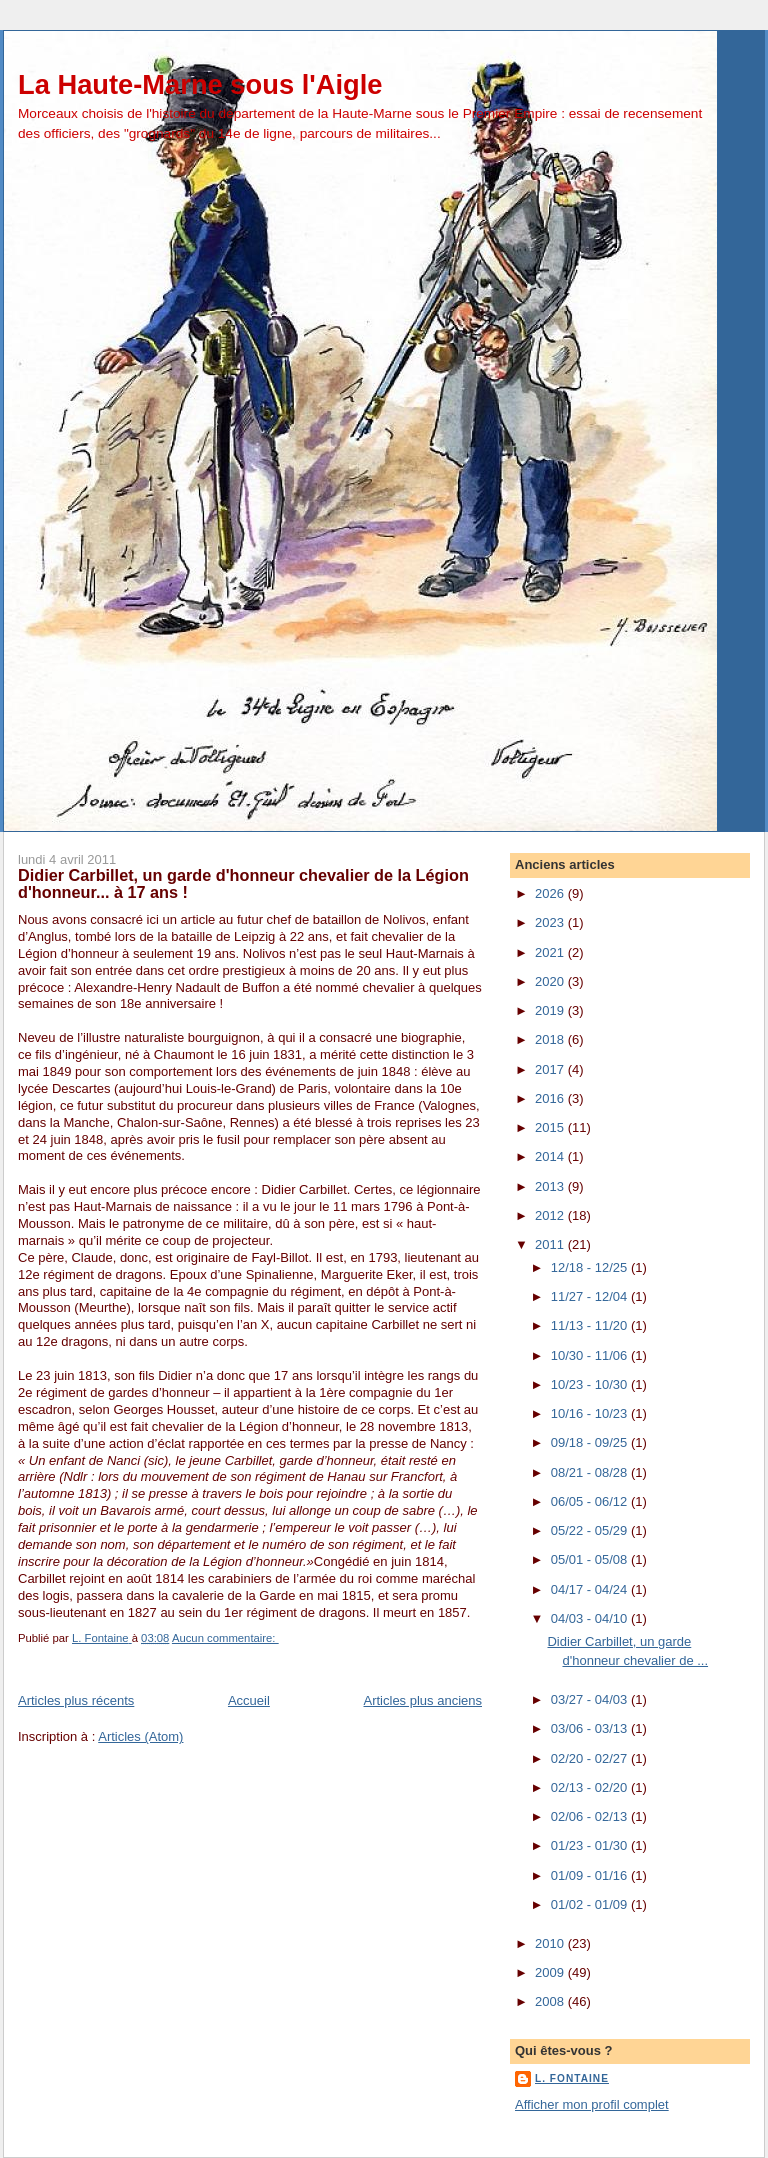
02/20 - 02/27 (591, 1758)
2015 (551, 1127)
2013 (551, 1186)
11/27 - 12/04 (591, 1296)
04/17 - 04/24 (591, 1589)
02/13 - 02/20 (591, 1787)
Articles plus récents (76, 1700)
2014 (551, 1156)
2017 (551, 1069)
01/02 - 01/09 (591, 1904)
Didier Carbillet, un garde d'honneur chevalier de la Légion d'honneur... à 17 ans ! (243, 884)
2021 (551, 952)
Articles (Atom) (140, 1736)
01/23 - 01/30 (591, 1845)
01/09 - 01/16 (591, 1875)
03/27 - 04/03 (591, 1699)
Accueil (249, 1700)
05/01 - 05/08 (591, 1559)
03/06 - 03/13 (591, 1728)
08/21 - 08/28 (591, 1472)
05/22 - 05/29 (591, 1530)
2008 (551, 2001)
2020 (551, 981)
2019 (551, 1010)
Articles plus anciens (423, 1700)
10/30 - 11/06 (591, 1355)
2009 (551, 1972)
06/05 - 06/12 (591, 1501)
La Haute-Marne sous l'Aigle (200, 84)
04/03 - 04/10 (591, 1618)
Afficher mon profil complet (592, 2104)
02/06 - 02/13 (591, 1816)
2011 (551, 1244)
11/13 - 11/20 (591, 1325)
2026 (551, 893)
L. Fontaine (572, 2078)
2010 (551, 1943)
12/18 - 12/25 (591, 1267)
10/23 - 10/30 (591, 1384)
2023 (551, 922)
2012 (551, 1215)
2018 (551, 1039)
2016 (551, 1098)
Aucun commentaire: (225, 1638)
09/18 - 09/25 (591, 1442)
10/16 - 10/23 (591, 1413)
